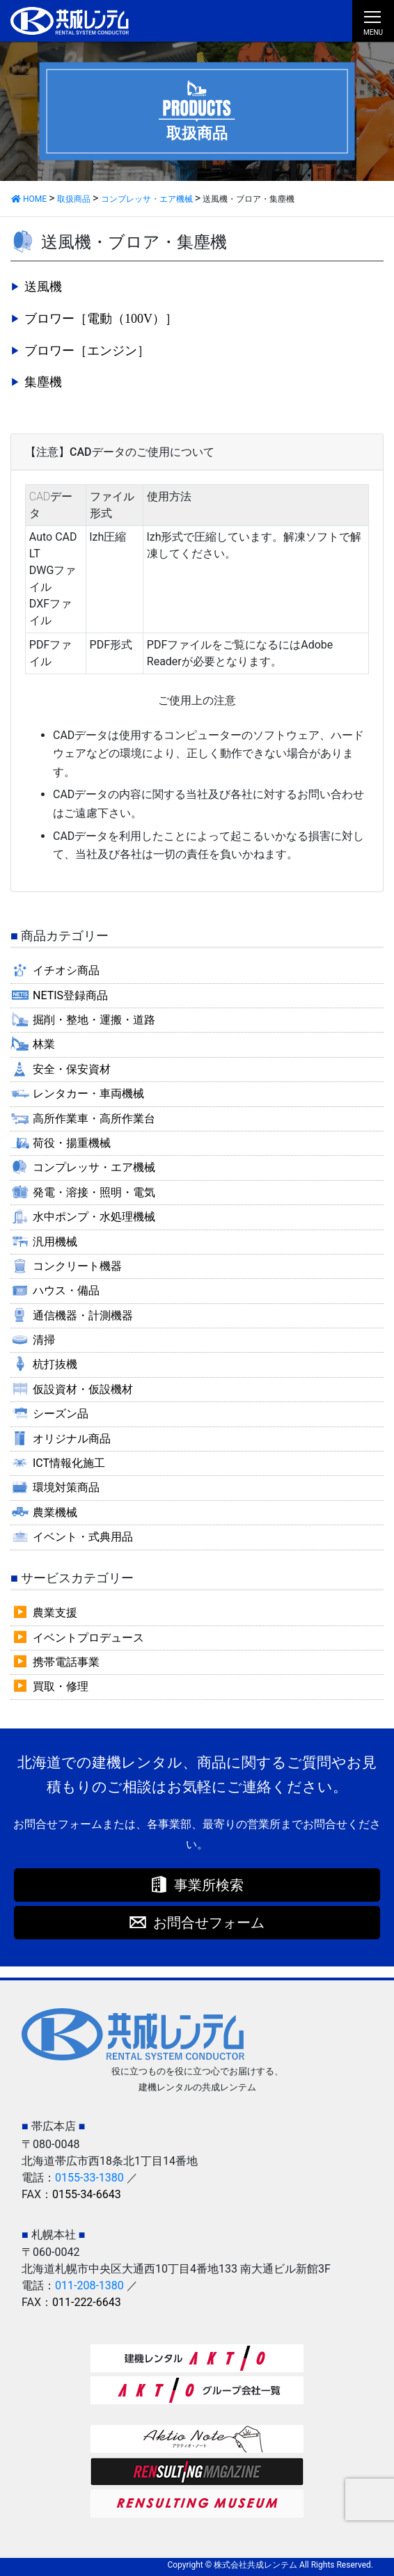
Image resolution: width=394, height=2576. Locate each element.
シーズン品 (60, 1413)
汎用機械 (55, 1241)
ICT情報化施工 (69, 1463)
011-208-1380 (89, 2285)
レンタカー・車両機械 (88, 1093)
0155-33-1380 (89, 2177)
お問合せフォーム (209, 1922)
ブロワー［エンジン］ (87, 351)
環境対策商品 (66, 1487)
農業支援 (55, 1612)
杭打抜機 (55, 1364)
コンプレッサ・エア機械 (94, 1167)
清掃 (44, 1339)
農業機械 (55, 1512)
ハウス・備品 (66, 1290)
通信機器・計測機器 (83, 1315)
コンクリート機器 (77, 1266)
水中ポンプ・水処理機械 (94, 1216)
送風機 (43, 287)
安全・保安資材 (72, 1069)
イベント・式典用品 (83, 1536)
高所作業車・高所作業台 (94, 1118)
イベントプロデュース (88, 1637)
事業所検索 (209, 1885)
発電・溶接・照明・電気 (94, 1192)
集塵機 (43, 382)
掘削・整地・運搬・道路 (94, 1019)
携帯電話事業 (66, 1662)
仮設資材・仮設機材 (83, 1389)
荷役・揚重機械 (72, 1143)
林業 (44, 1044)
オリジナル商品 (72, 1438)
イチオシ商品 (66, 970)
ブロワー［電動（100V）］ (101, 319)
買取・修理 (60, 1686)
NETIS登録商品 (70, 995)
